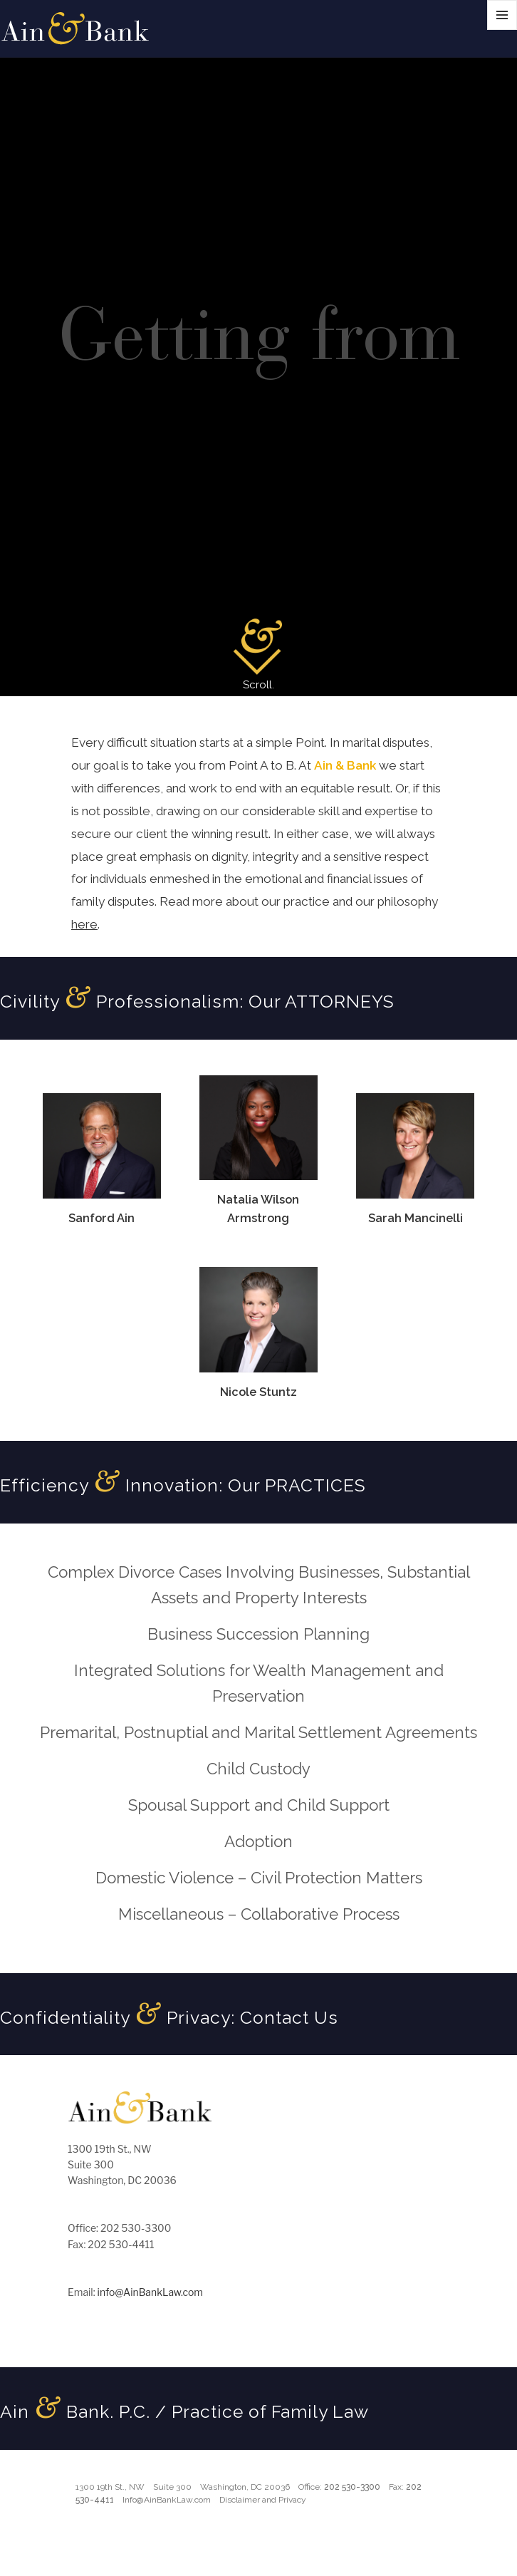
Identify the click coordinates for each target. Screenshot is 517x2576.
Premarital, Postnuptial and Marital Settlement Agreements (258, 1732)
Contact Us (289, 2017)
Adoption (258, 1841)
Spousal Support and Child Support (259, 1805)
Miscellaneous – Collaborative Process (259, 1914)
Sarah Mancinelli (415, 1218)
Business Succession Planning (258, 1634)
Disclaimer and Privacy (262, 2500)
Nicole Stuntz (258, 1392)
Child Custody (258, 1768)
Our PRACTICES (297, 1485)
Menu (502, 29)
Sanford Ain (101, 1218)
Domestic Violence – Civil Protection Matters (258, 1877)
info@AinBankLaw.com (150, 2292)
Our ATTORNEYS (322, 1001)
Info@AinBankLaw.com (166, 2500)
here (84, 924)
